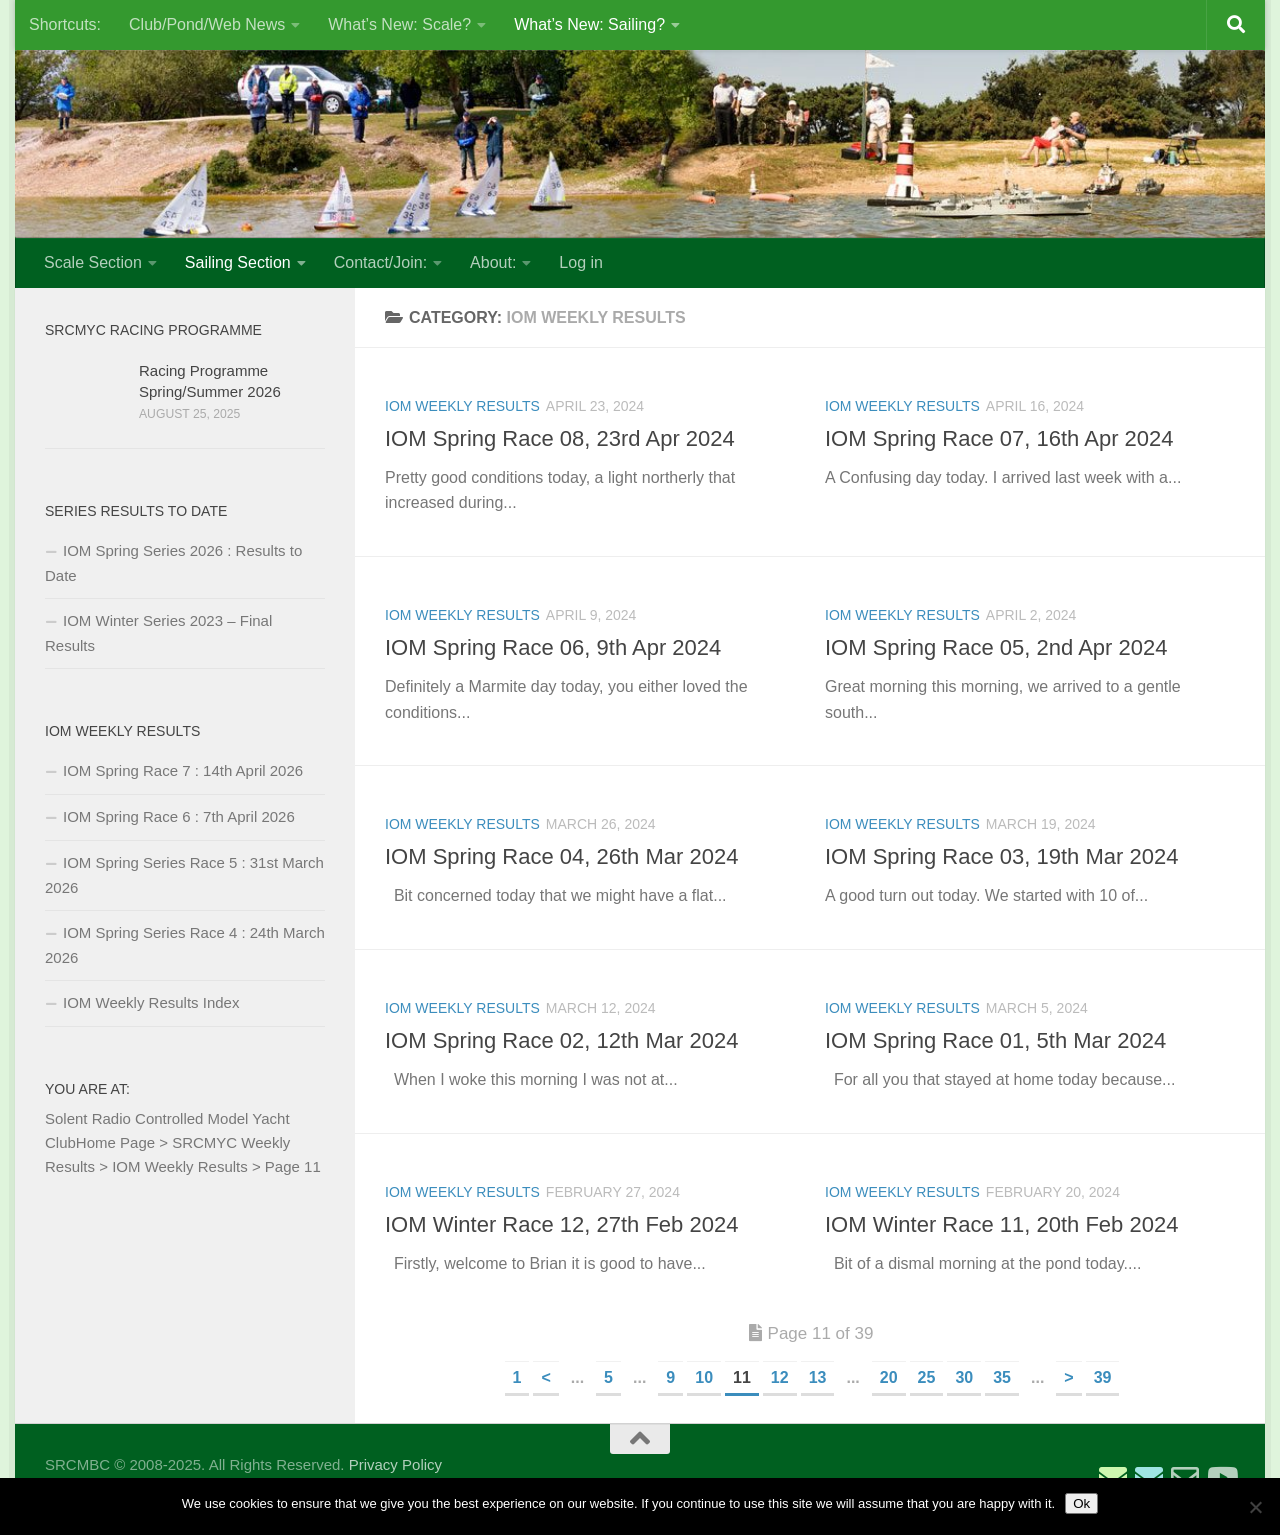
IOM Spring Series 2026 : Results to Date (173, 563)
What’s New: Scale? (399, 24)
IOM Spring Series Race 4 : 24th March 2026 (185, 945)
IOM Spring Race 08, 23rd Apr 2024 (560, 438)
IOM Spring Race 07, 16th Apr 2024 (999, 438)
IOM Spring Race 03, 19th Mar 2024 (1001, 856)
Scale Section (93, 262)
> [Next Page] (1068, 1377)
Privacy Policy (395, 1464)
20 (889, 1377)
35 (1002, 1377)
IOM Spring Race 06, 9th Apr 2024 (553, 647)
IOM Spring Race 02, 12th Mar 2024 (561, 1040)
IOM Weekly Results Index (151, 1002)
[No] (1255, 1507)
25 (927, 1377)
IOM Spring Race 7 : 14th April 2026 (183, 770)
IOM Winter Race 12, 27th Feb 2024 (561, 1224)
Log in (581, 262)
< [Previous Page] (545, 1377)
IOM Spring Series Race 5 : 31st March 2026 (184, 875)
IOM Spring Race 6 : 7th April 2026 (179, 816)
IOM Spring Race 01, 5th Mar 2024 (995, 1040)
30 (964, 1377)
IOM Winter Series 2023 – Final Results (158, 633)
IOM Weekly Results (462, 406)
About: (493, 262)
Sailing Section (238, 262)
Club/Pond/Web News (207, 24)
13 (818, 1377)
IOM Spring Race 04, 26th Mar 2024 (561, 856)
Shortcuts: (65, 24)
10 (704, 1377)
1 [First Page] (517, 1377)
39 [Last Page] (1103, 1377)
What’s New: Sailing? (589, 24)
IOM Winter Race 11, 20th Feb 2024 (1001, 1224)
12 (780, 1377)
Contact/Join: (380, 262)
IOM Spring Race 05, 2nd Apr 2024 (996, 647)
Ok (1081, 1503)
